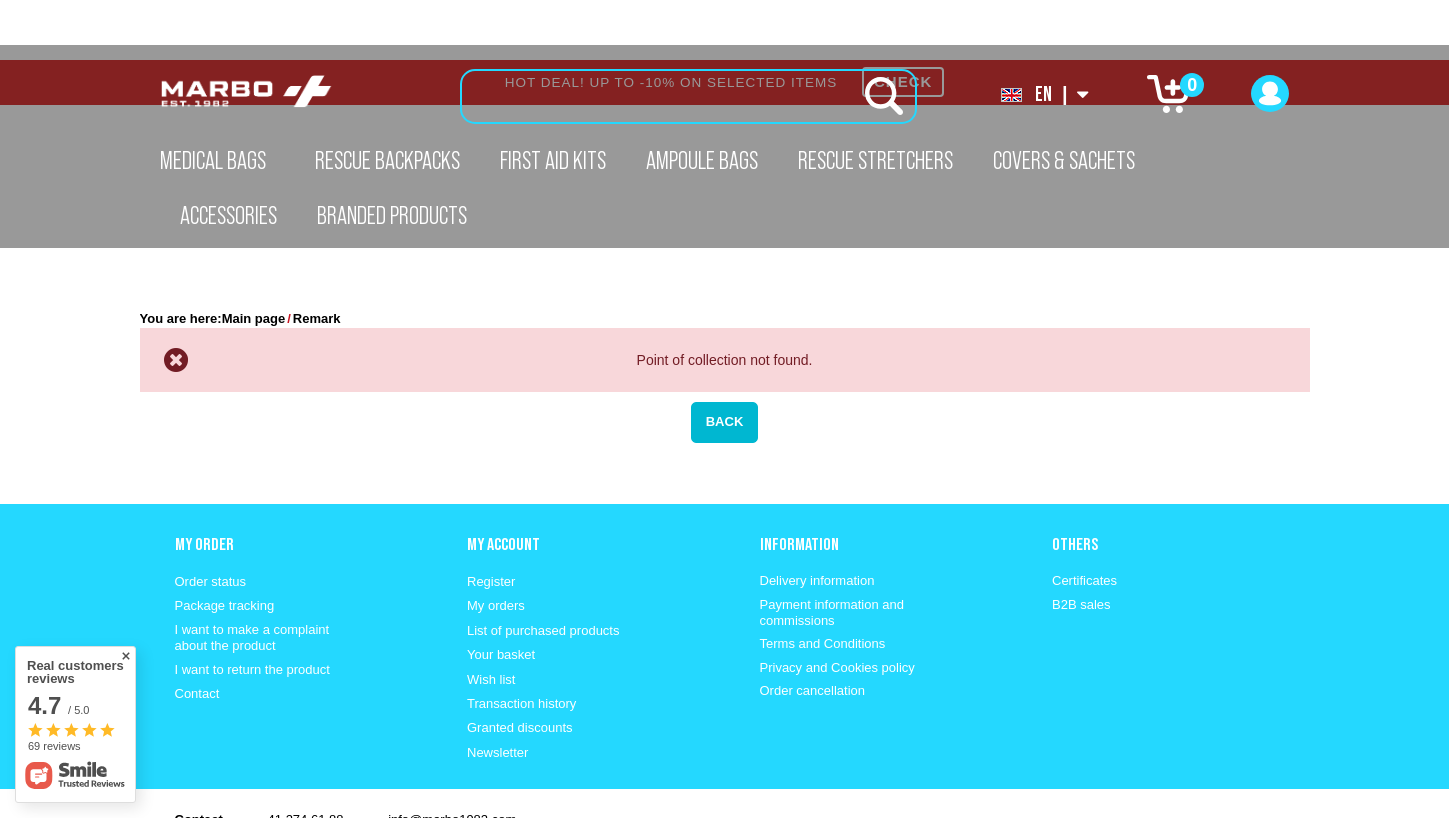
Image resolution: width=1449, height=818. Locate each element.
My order (204, 484)
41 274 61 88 (306, 759)
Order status (211, 521)
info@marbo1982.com (452, 759)
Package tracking (225, 545)
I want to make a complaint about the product (252, 577)
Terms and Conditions (823, 583)
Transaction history (521, 643)
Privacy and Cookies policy (837, 607)
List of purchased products (543, 570)
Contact (197, 633)
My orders (496, 545)
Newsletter (497, 692)
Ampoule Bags (702, 160)
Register (491, 521)
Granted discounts (520, 667)
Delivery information (817, 520)
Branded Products (392, 215)
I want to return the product (252, 609)
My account (503, 484)
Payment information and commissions (832, 552)
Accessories (228, 215)
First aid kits (553, 160)
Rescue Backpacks (387, 160)
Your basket (501, 594)
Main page (254, 258)
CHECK (903, 21)
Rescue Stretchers (875, 160)
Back (725, 361)
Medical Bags (213, 160)
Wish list (491, 619)
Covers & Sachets (1064, 160)
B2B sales (1081, 544)
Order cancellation (813, 630)
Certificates (1084, 520)
